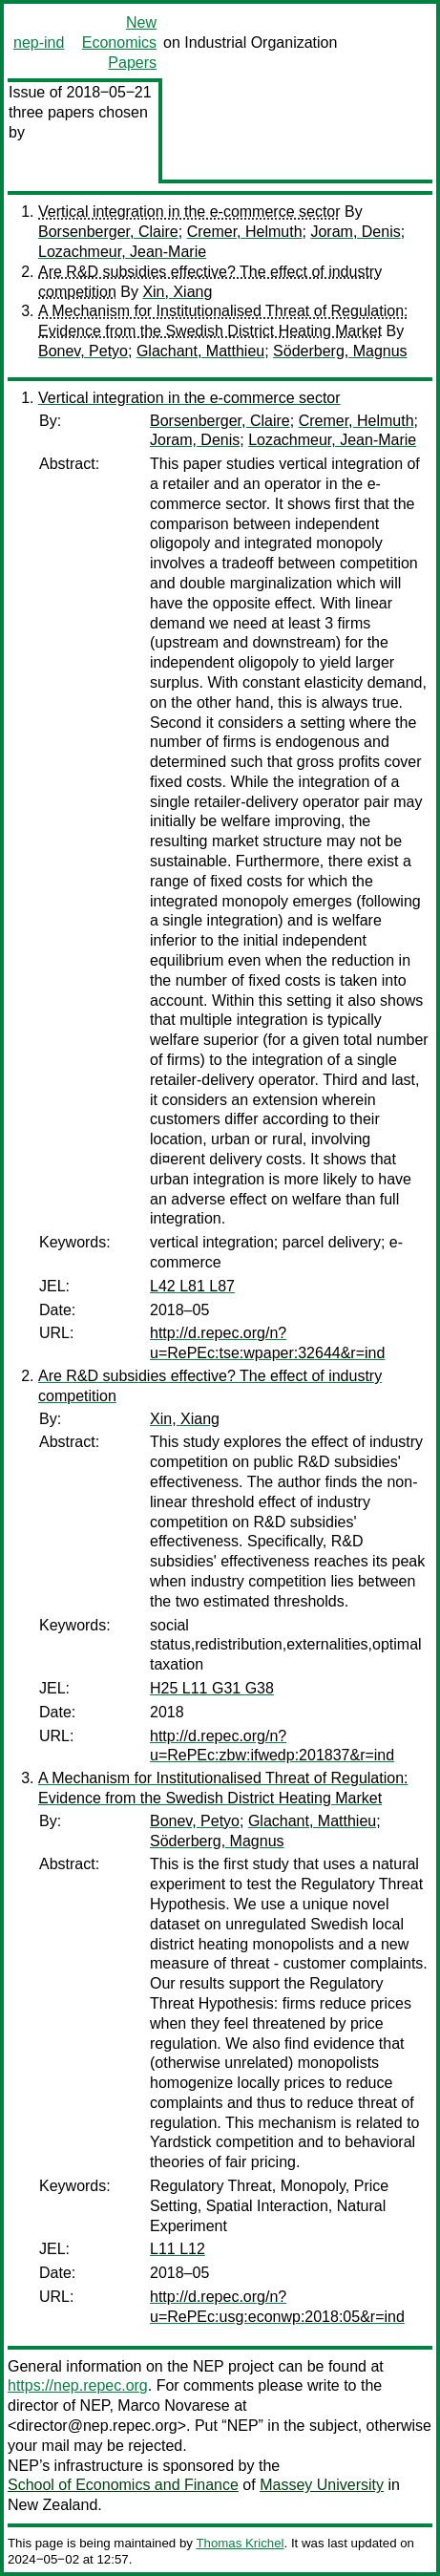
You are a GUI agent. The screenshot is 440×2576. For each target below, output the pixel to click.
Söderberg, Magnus (340, 351)
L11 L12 (177, 2249)
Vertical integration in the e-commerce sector (189, 211)
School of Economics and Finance (123, 2485)
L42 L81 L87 (192, 1286)
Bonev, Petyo (83, 351)
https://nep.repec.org (78, 2385)
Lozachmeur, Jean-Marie (122, 252)
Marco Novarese (173, 2405)
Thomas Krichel (239, 2543)
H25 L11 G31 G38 (212, 1688)
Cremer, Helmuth (245, 232)
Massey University (322, 2485)
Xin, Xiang (177, 292)
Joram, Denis (355, 232)
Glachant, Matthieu (200, 351)
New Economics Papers (119, 42)
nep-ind (38, 42)
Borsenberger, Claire (108, 232)
